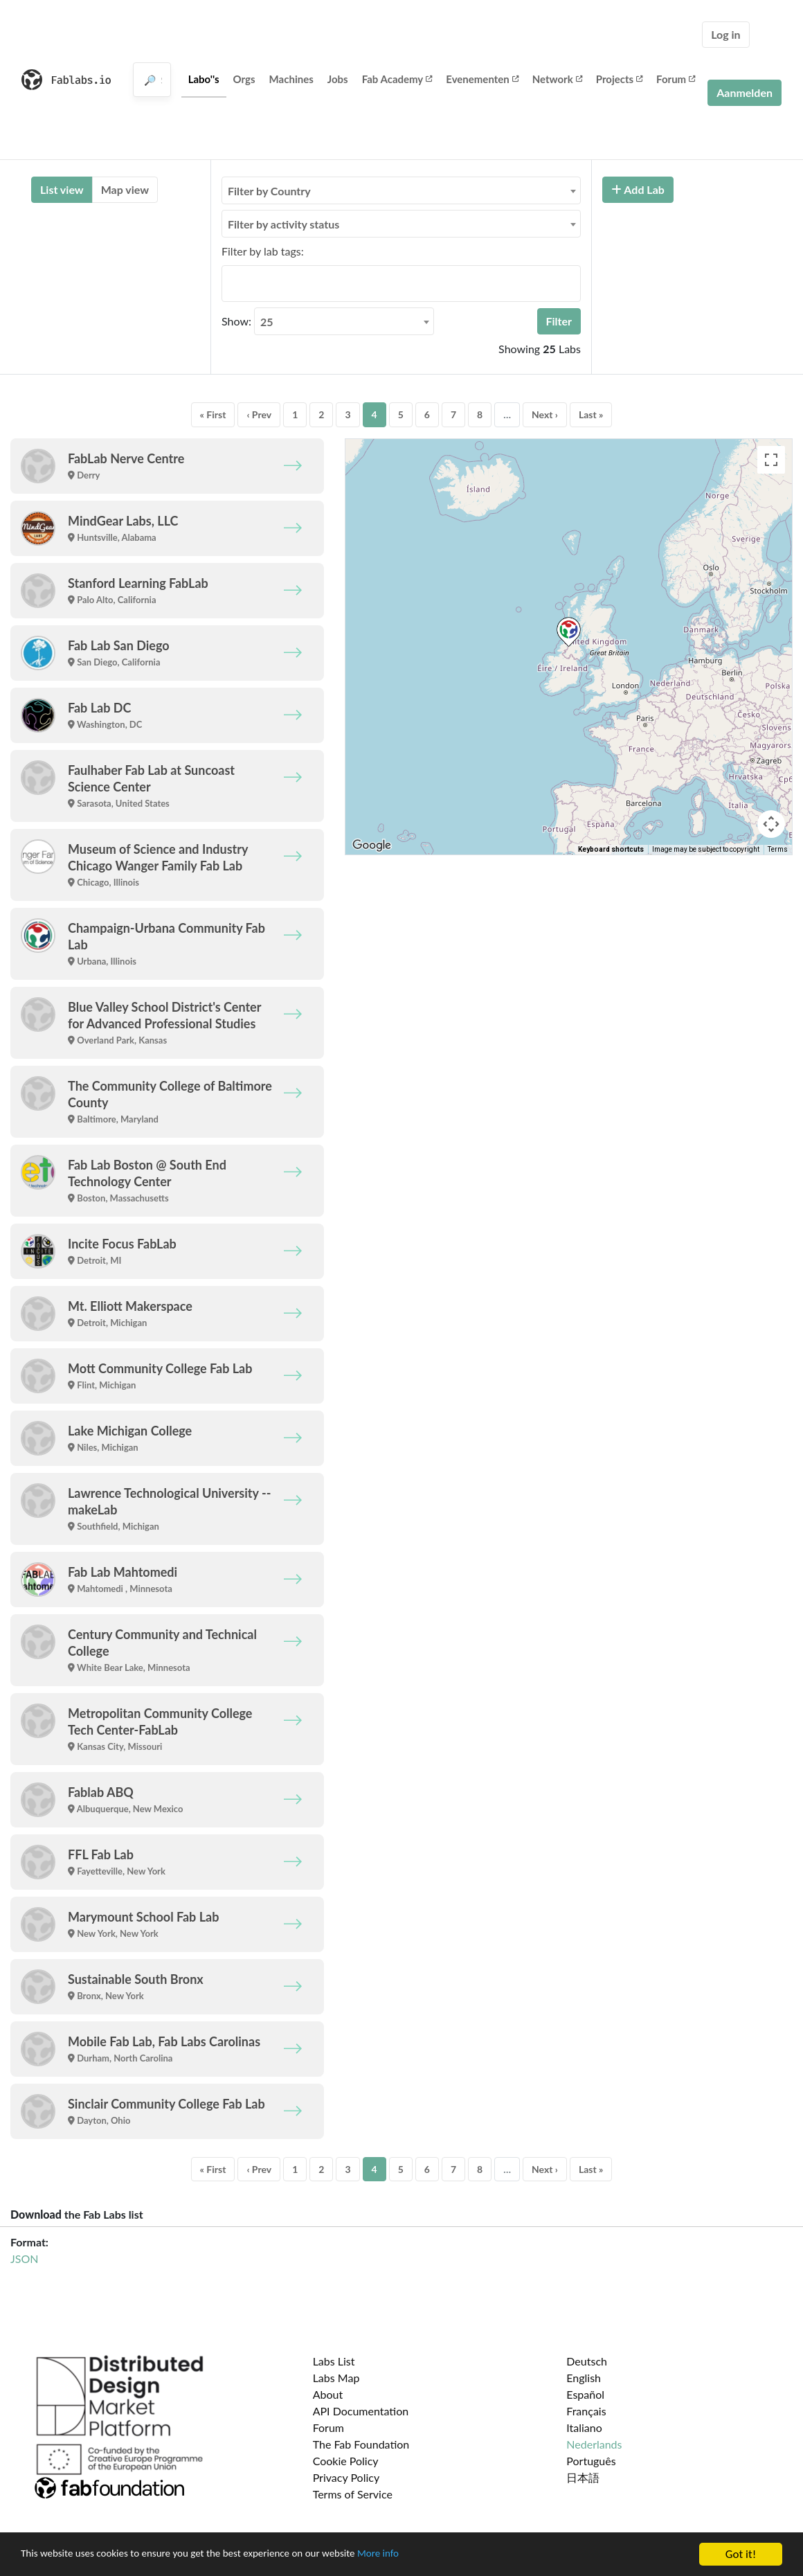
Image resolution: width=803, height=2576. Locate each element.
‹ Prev (258, 414)
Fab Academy (397, 79)
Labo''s (203, 79)
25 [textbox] (266, 321)
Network (557, 79)
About (328, 2394)
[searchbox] (230, 283)
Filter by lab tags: (263, 251)
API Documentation (361, 2410)
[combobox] (401, 190)
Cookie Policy (346, 2460)
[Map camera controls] (771, 824)
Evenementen (482, 79)
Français (586, 2410)
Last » (591, 414)
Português (590, 2460)
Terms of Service (353, 2494)
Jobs (337, 79)
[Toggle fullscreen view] (771, 460)
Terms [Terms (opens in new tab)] (778, 849)
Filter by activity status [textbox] (283, 224)
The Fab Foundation (361, 2444)
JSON (24, 2258)
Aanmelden (744, 92)
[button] (569, 632)
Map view (125, 189)
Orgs (244, 79)
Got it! (740, 2554)
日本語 (582, 2477)
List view (62, 189)
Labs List (334, 2361)
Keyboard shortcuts (611, 849)
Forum (675, 79)
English (583, 2377)
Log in (725, 34)
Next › (545, 414)
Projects (619, 79)
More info (425, 2555)
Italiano (584, 2427)
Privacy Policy (346, 2477)
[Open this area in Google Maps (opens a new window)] (372, 846)
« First (213, 414)
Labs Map (336, 2377)
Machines (291, 79)
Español (585, 2394)
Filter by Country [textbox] (269, 190)
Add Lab (638, 189)
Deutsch (586, 2361)
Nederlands (594, 2444)
